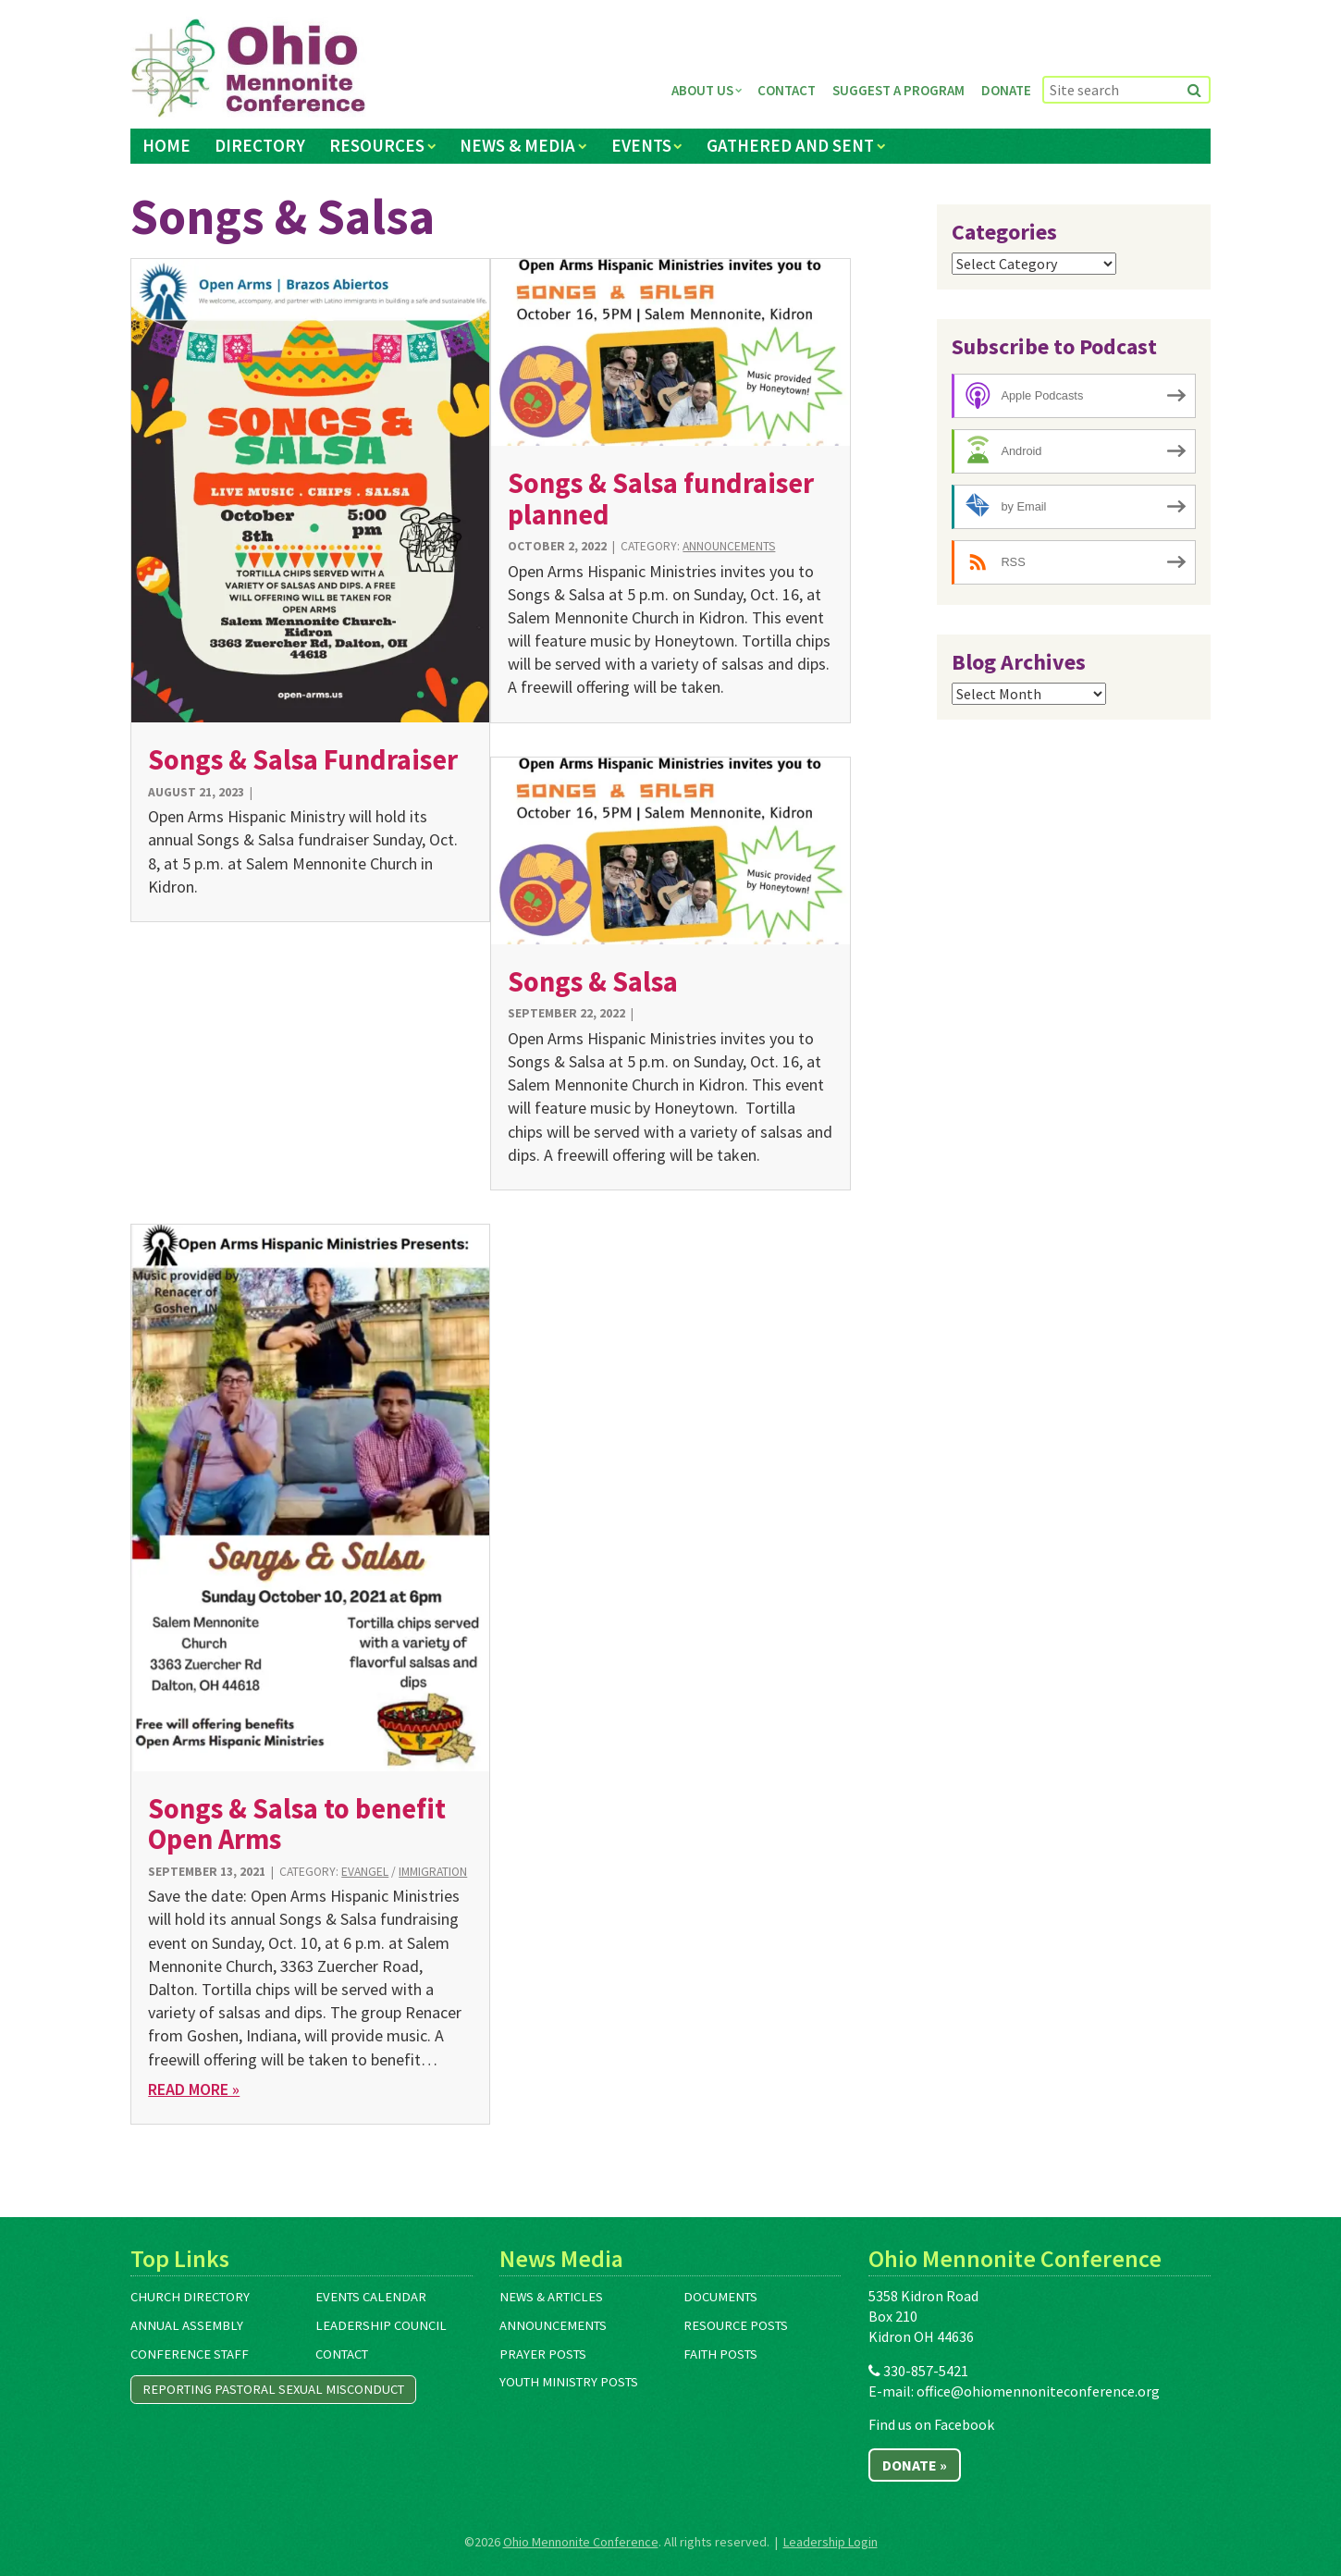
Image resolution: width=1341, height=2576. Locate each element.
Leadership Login (830, 2541)
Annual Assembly (186, 2325)
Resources (376, 145)
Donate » (914, 2465)
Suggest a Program (898, 90)
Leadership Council (381, 2325)
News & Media (517, 145)
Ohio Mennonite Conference (580, 2541)
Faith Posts (720, 2354)
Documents (720, 2296)
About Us (702, 90)
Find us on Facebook (931, 2424)
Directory (260, 145)
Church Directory (190, 2296)
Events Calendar (370, 2296)
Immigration (433, 1872)
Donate (1006, 90)
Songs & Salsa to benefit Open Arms (297, 1823)
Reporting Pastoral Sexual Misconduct (273, 2389)
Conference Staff (189, 2354)
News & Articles (551, 2296)
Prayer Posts (542, 2354)
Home (166, 145)
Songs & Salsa (593, 981)
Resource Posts (735, 2325)
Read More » (194, 2089)
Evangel (364, 1872)
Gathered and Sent (790, 145)
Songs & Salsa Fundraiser (303, 759)
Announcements (729, 546)
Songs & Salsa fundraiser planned (661, 498)
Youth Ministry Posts (568, 2381)
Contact (786, 90)
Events (641, 145)
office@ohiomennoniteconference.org (1038, 2391)
